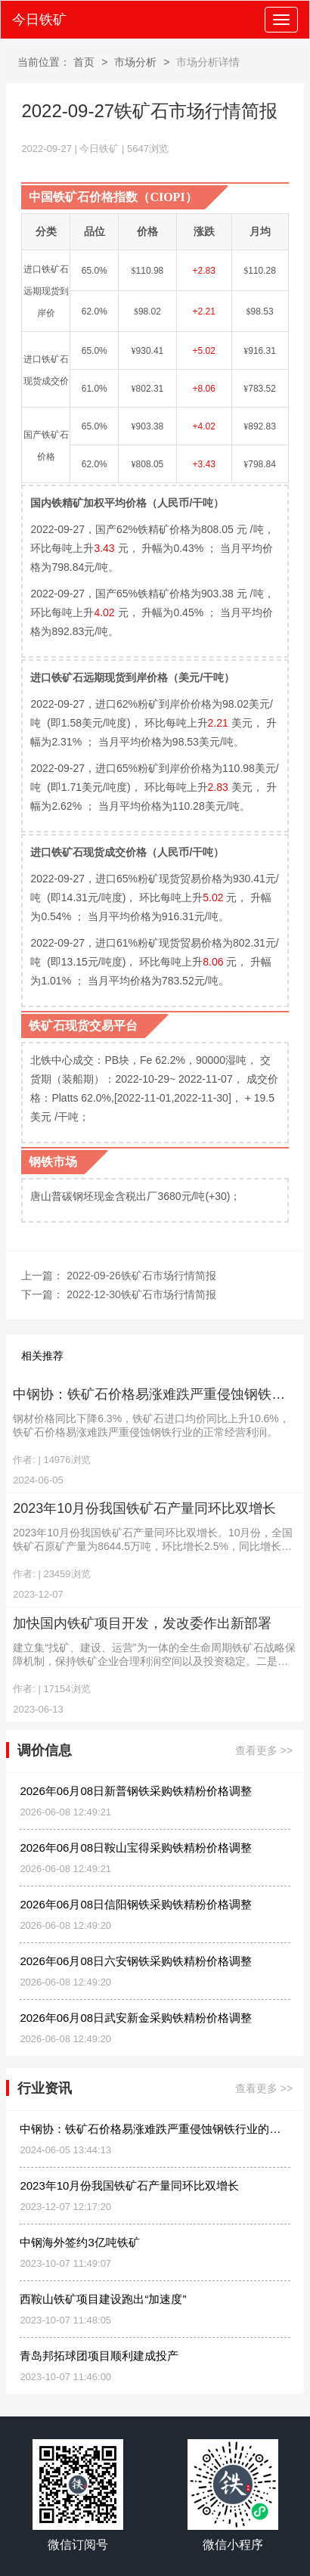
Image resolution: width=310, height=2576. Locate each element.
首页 (84, 62)
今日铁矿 (39, 19)
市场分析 (135, 62)
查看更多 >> (264, 1750)
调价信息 (44, 1751)
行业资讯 (44, 2089)
